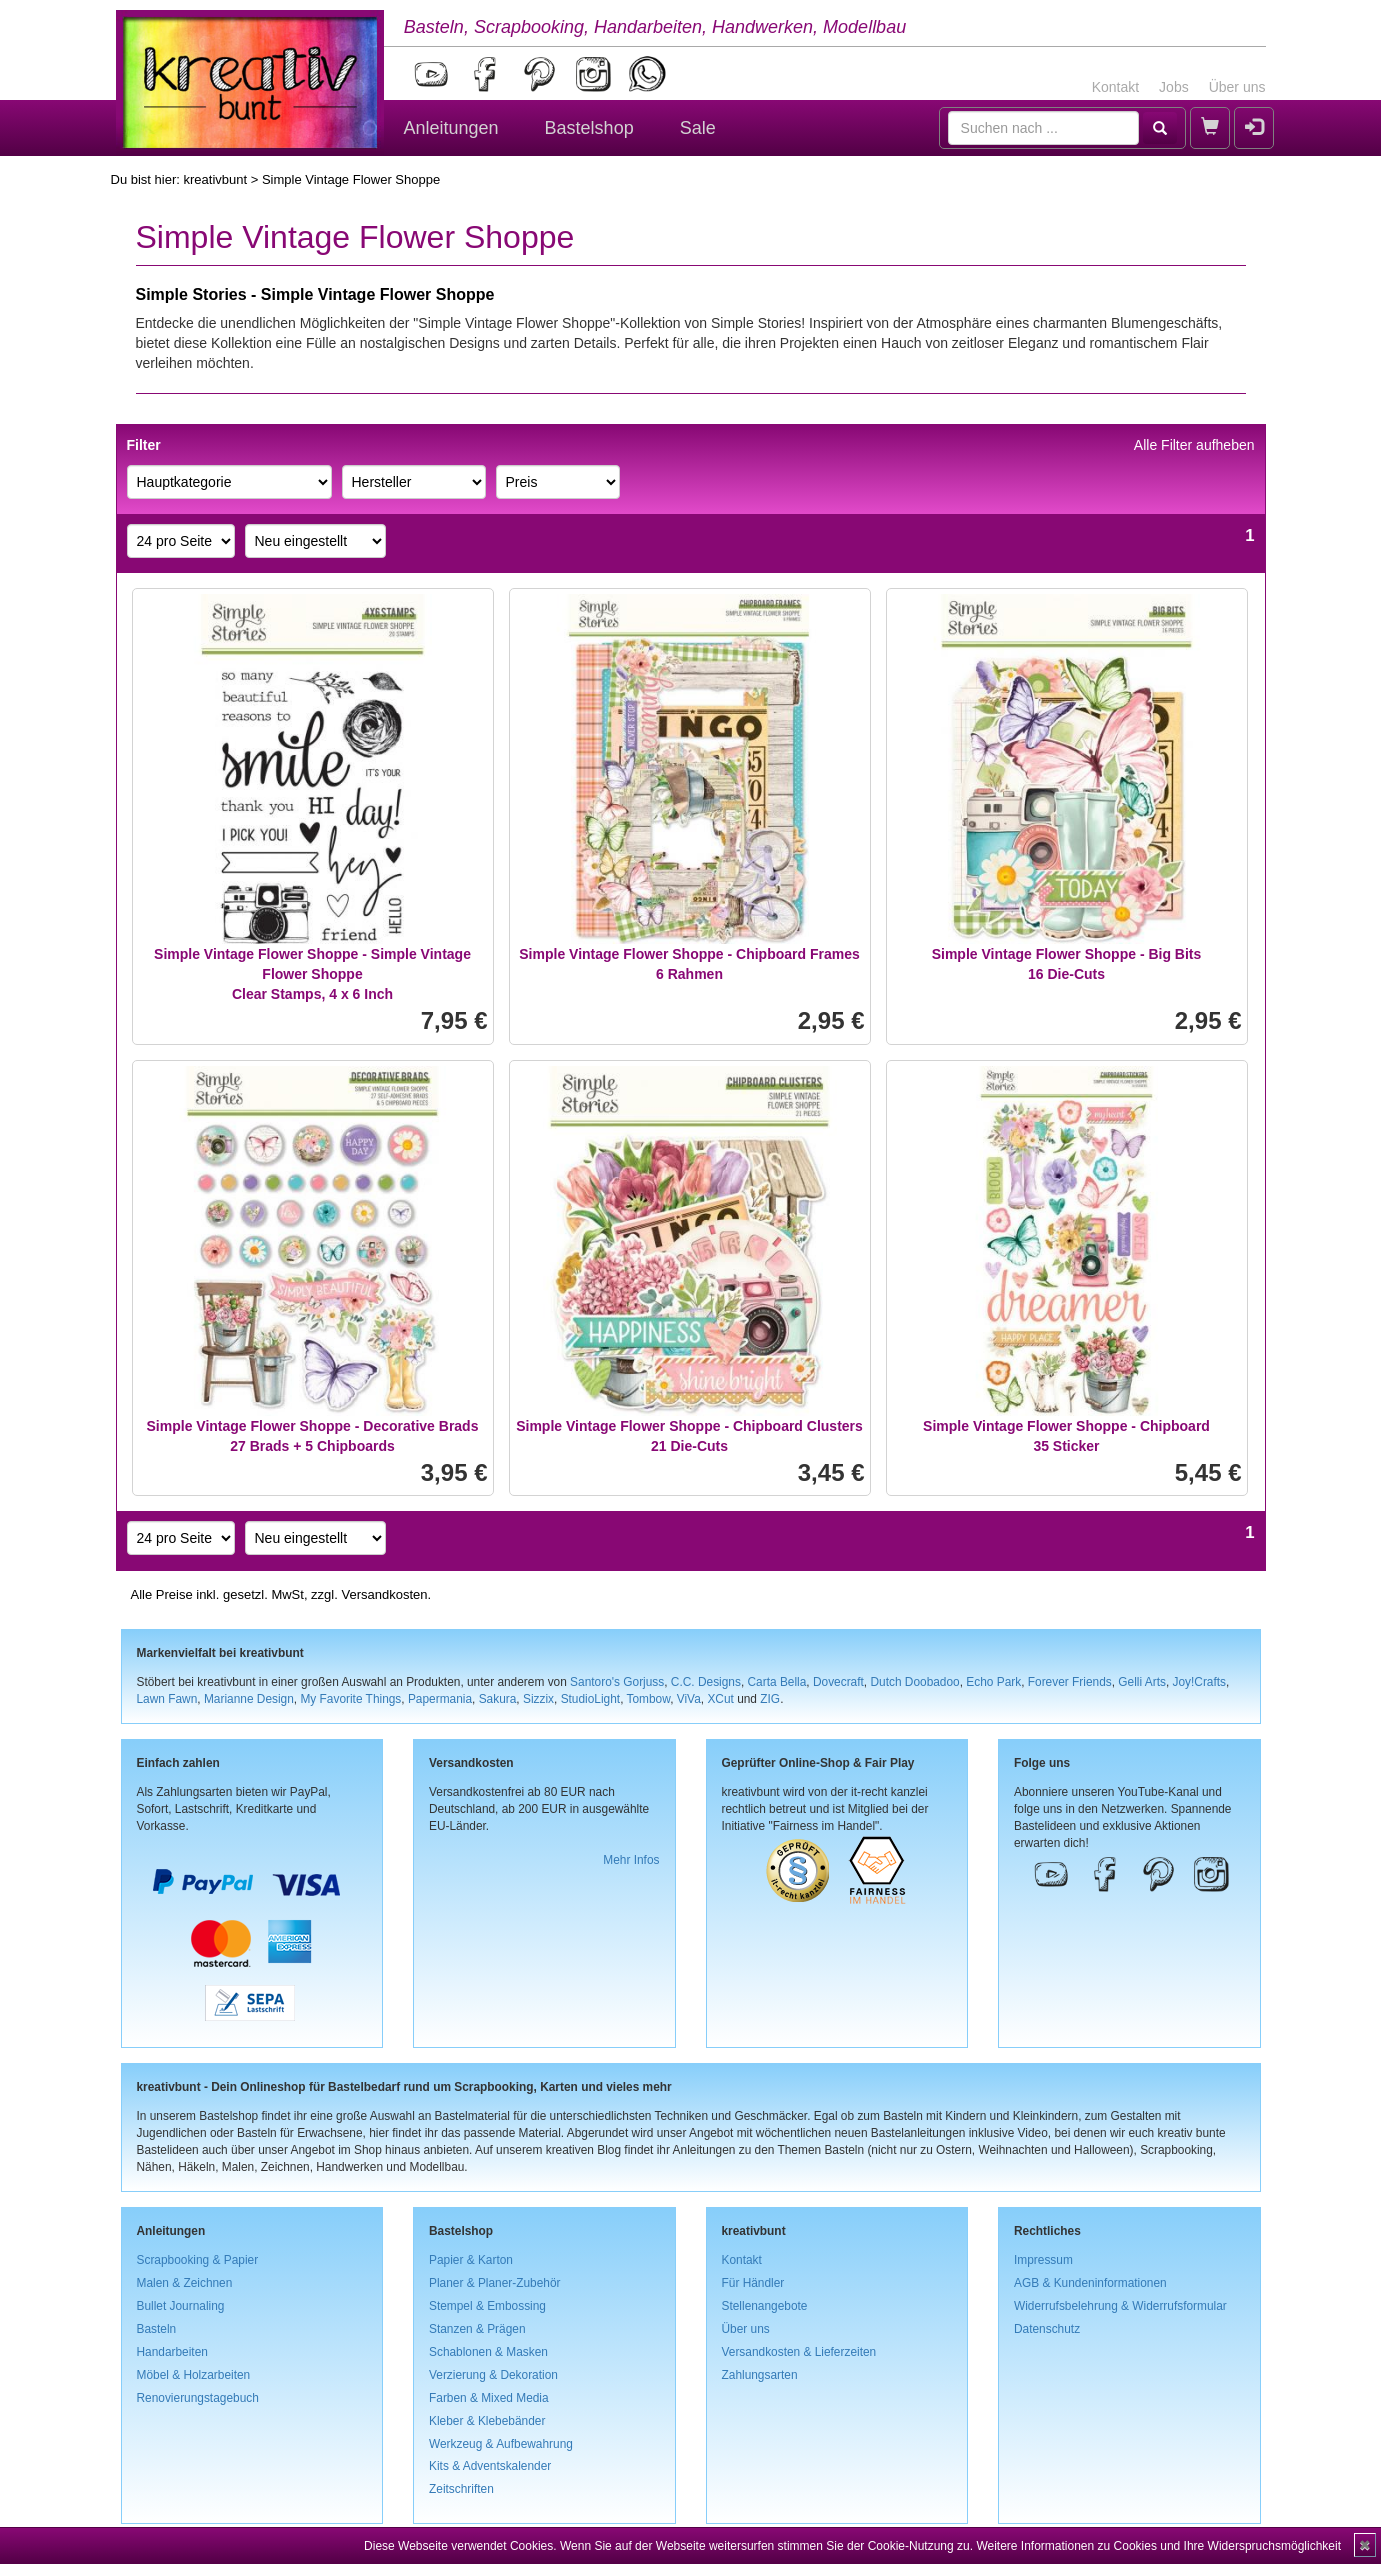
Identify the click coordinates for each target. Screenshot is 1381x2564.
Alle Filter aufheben (1194, 445)
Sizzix (538, 1699)
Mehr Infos (631, 1860)
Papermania (440, 1699)
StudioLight (591, 1699)
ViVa (689, 1699)
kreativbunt (215, 179)
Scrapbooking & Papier (198, 2260)
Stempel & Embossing (487, 2306)
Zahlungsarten (760, 2375)
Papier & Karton (471, 2260)
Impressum (1043, 2260)
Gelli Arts (1142, 1682)
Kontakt (1115, 87)
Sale (698, 128)
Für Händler (753, 2283)
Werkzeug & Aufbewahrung (501, 2444)
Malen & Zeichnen (185, 2283)
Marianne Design (249, 1699)
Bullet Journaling (181, 2306)
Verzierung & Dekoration (493, 2375)
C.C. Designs (706, 1682)
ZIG (770, 1699)
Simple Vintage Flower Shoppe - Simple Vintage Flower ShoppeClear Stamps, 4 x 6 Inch (312, 974)
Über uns (1237, 87)
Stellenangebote (765, 2306)
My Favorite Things (350, 1699)
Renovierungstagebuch (198, 2398)
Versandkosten (384, 1594)
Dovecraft (838, 1682)
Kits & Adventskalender (490, 2466)
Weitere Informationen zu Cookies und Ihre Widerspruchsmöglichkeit (1158, 2546)
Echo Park (993, 1682)
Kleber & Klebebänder (487, 2421)
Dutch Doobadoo (914, 1682)
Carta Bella (777, 1682)
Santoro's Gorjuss (617, 1682)
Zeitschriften (461, 2489)
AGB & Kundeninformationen (1090, 2283)
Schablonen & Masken (488, 2352)
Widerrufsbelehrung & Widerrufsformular (1120, 2306)
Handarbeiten (172, 2352)
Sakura (498, 1699)
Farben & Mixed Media (489, 2398)
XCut (720, 1699)
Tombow (649, 1699)
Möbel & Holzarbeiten (194, 2375)
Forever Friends (1070, 1682)
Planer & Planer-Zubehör (495, 2283)
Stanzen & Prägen (477, 2329)
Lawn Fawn (167, 1699)
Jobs (1174, 87)
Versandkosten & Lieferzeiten (799, 2352)
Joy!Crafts (1200, 1682)
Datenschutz (1047, 2329)
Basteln (157, 2329)
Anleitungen (451, 128)
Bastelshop (589, 128)
